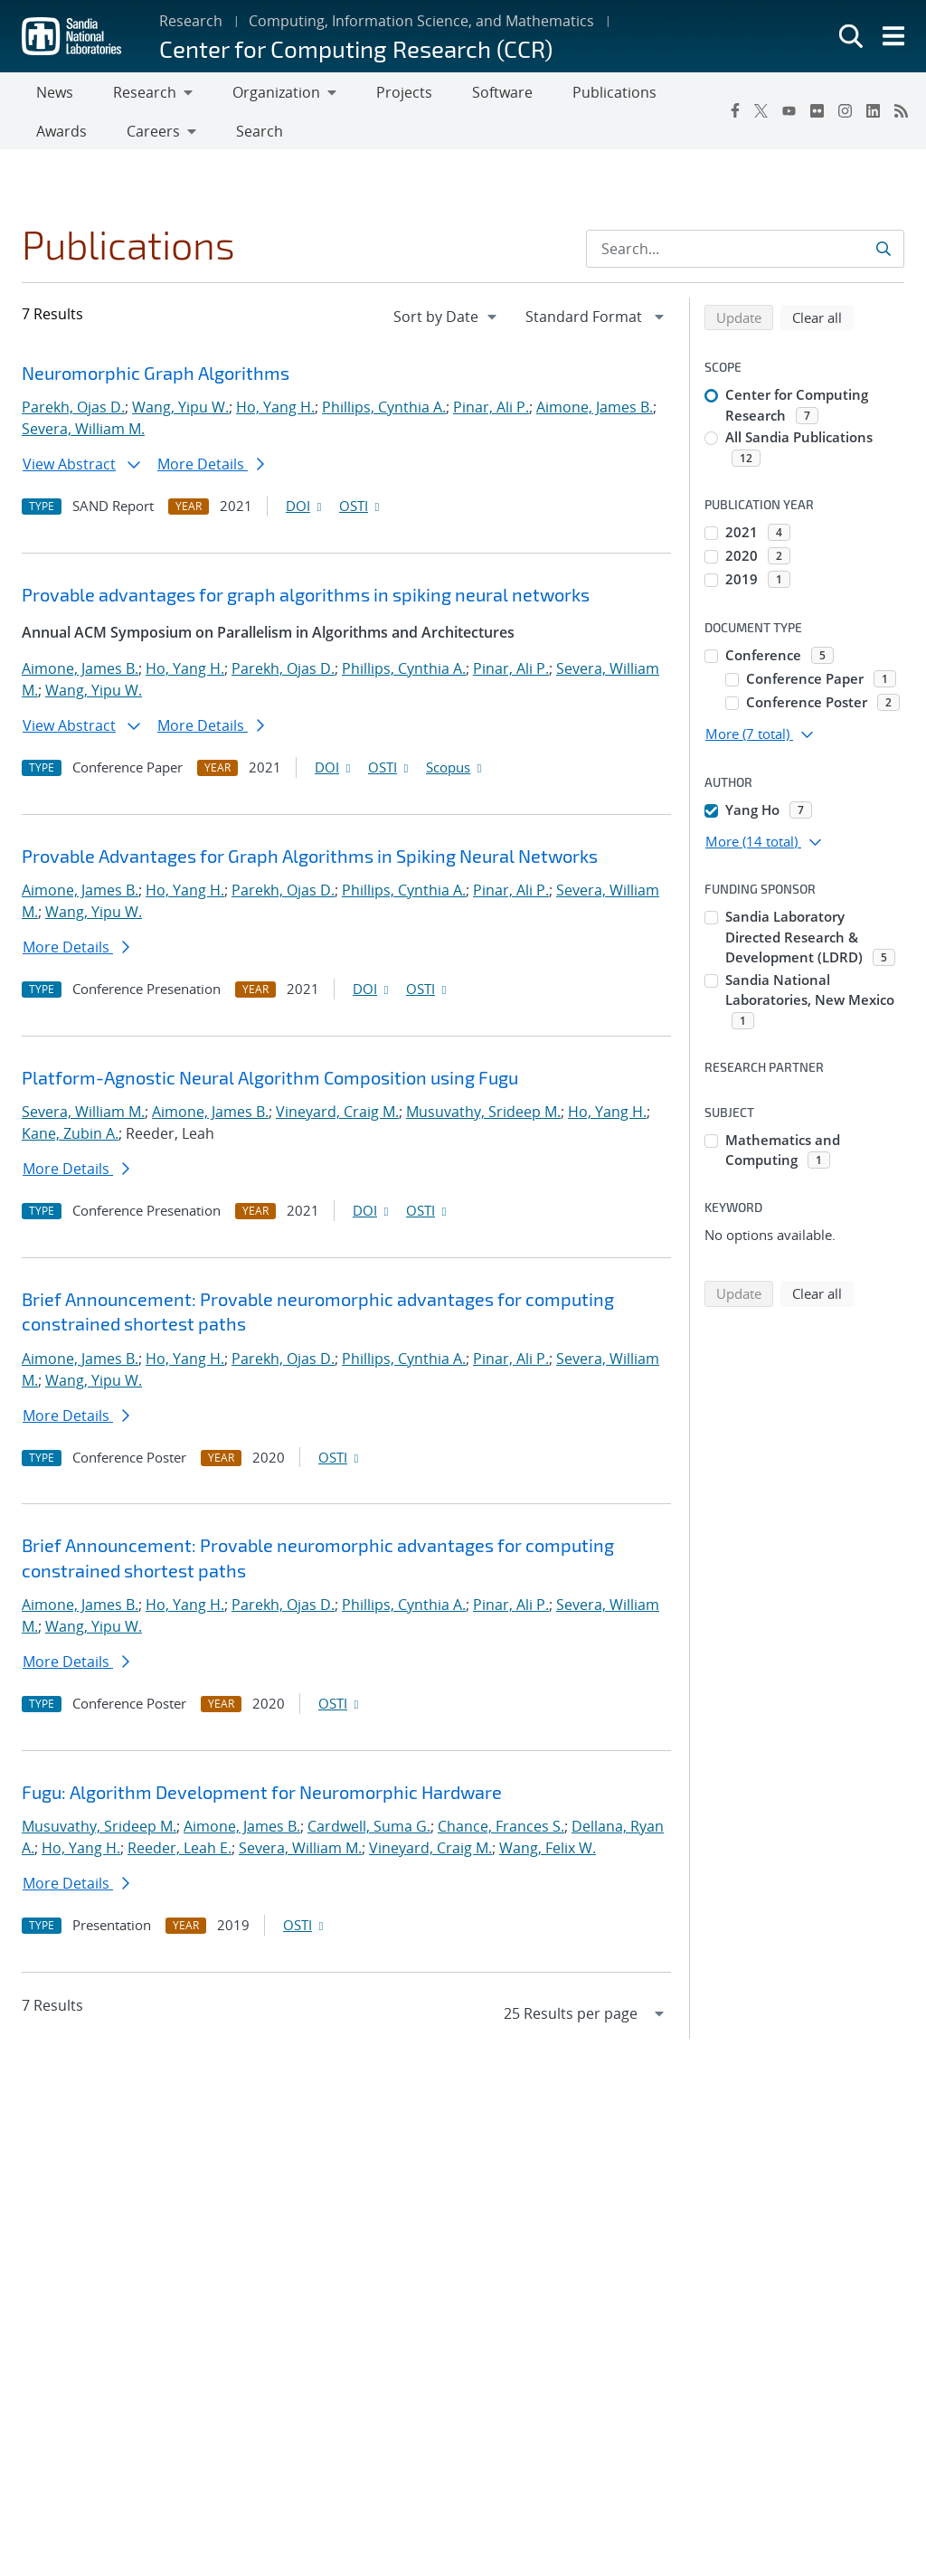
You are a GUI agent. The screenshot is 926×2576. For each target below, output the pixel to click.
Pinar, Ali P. (491, 414)
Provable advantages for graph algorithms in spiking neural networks (306, 601)
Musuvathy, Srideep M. (483, 1119)
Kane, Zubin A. (70, 1141)
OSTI (361, 513)
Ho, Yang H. (275, 414)
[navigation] (447, 324)
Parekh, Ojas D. (73, 414)
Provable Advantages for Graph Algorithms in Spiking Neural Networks (310, 863)
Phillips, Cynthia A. (384, 414)
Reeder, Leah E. (180, 1855)
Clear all (823, 324)
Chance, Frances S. (501, 1833)
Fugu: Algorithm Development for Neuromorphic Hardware (262, 1799)
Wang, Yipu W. (180, 414)
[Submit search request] (884, 256)
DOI (305, 513)
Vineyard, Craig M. (337, 1119)
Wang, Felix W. (547, 1855)
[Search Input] (745, 256)
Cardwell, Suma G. (368, 1833)
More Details (210, 471)
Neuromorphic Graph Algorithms (155, 380)
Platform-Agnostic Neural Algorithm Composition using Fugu (270, 1084)
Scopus (455, 774)
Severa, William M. (83, 436)
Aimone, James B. (594, 414)
